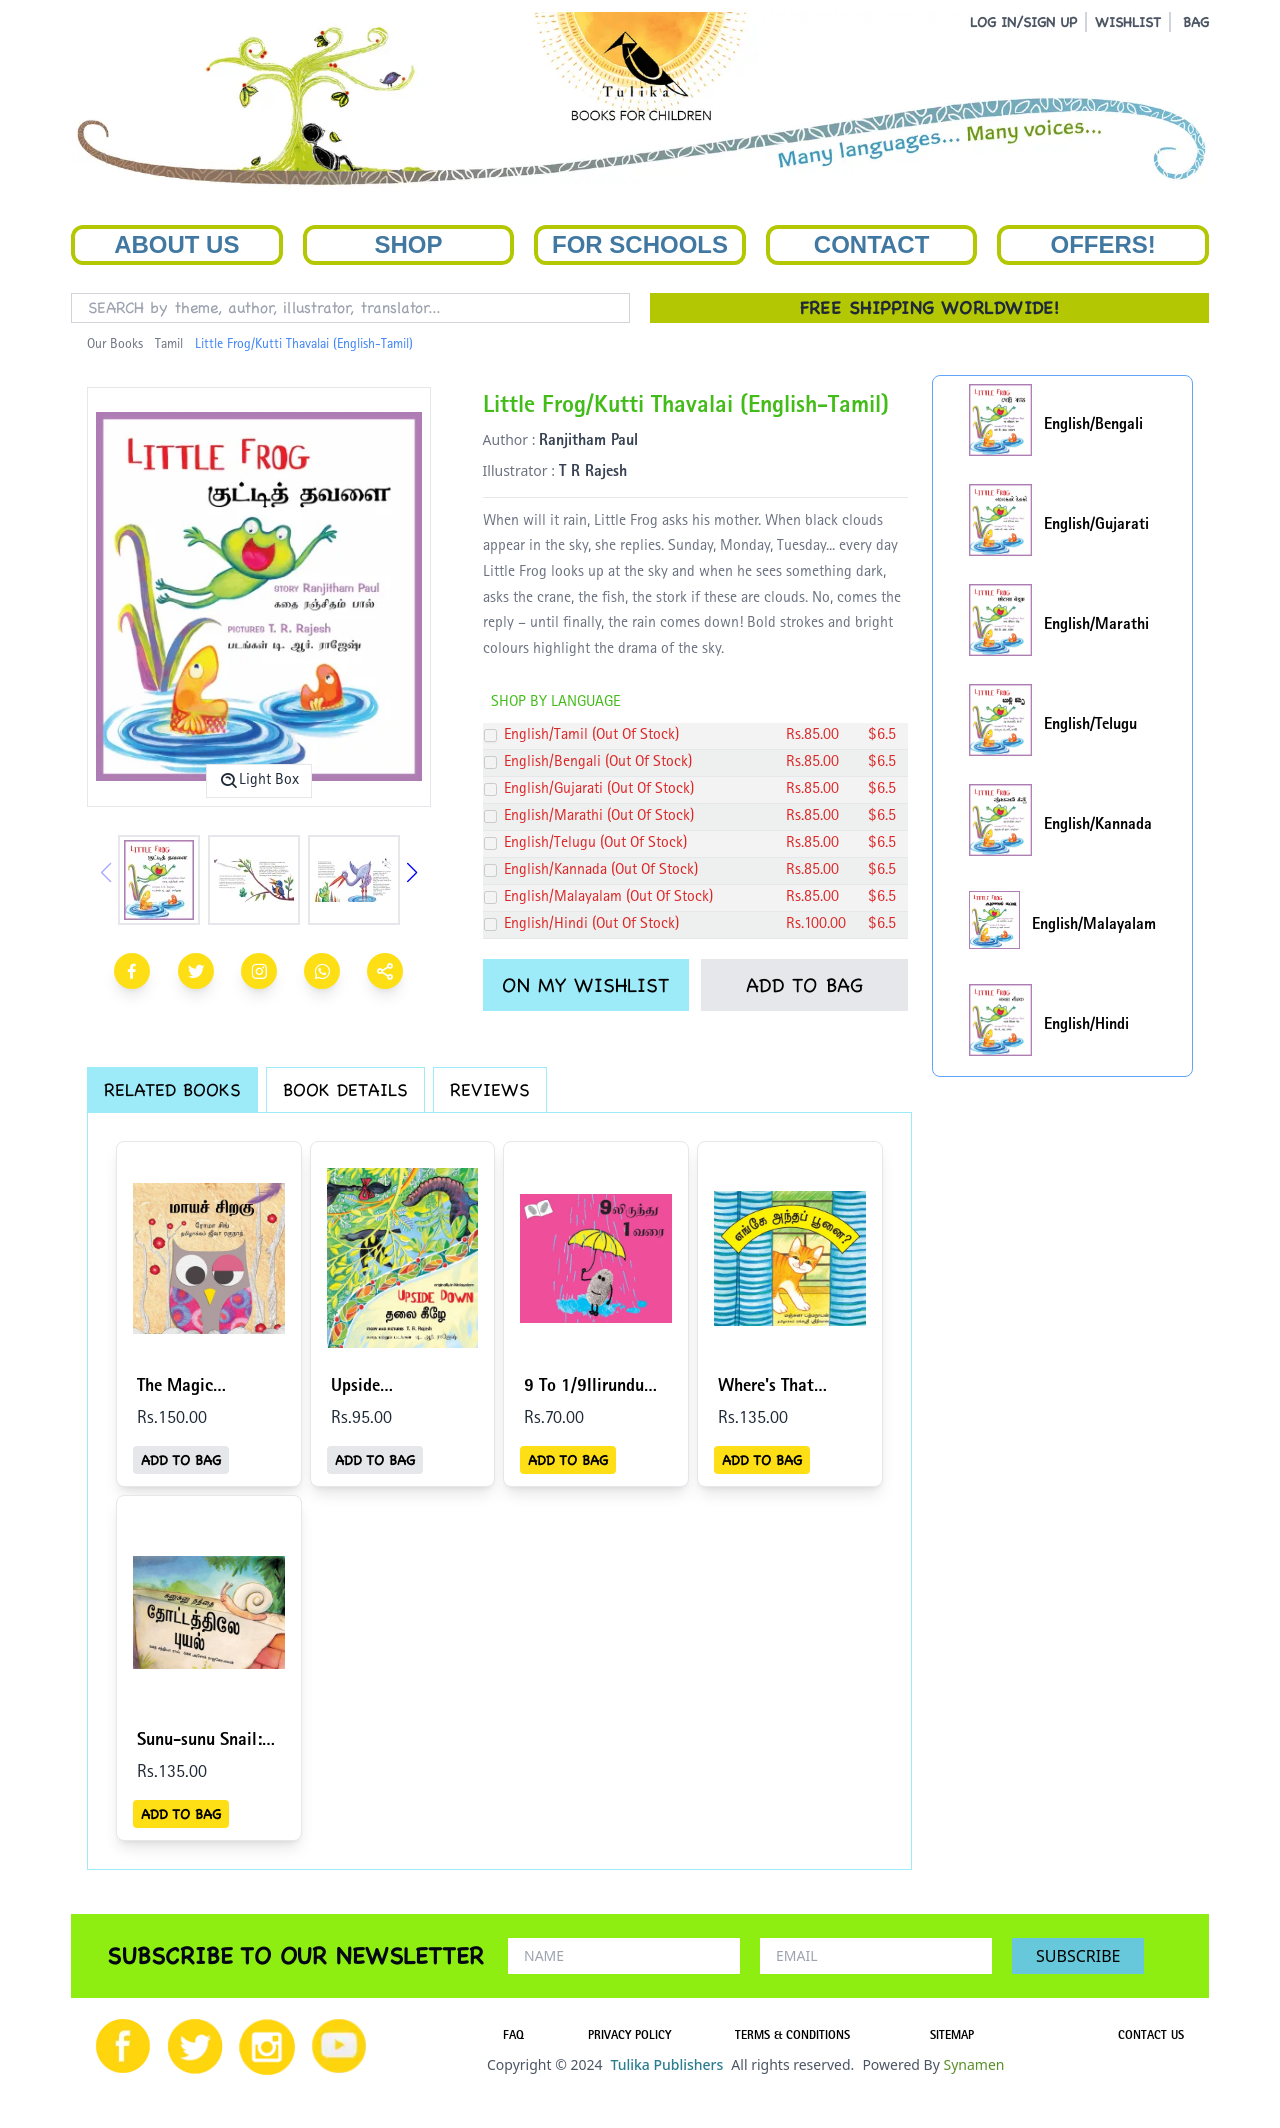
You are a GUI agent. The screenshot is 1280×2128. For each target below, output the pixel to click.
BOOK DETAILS (345, 1089)
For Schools (640, 244)
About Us (176, 244)
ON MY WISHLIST (585, 985)
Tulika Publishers (666, 2064)
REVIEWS (490, 1089)
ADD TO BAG (804, 985)
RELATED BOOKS (172, 1089)
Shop (408, 244)
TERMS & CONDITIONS (792, 2037)
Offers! (1103, 244)
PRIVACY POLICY (629, 2037)
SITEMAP (952, 2037)
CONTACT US (1151, 2037)
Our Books (115, 345)
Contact (872, 244)
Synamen (973, 2064)
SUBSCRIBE (1078, 1956)
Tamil (169, 345)
